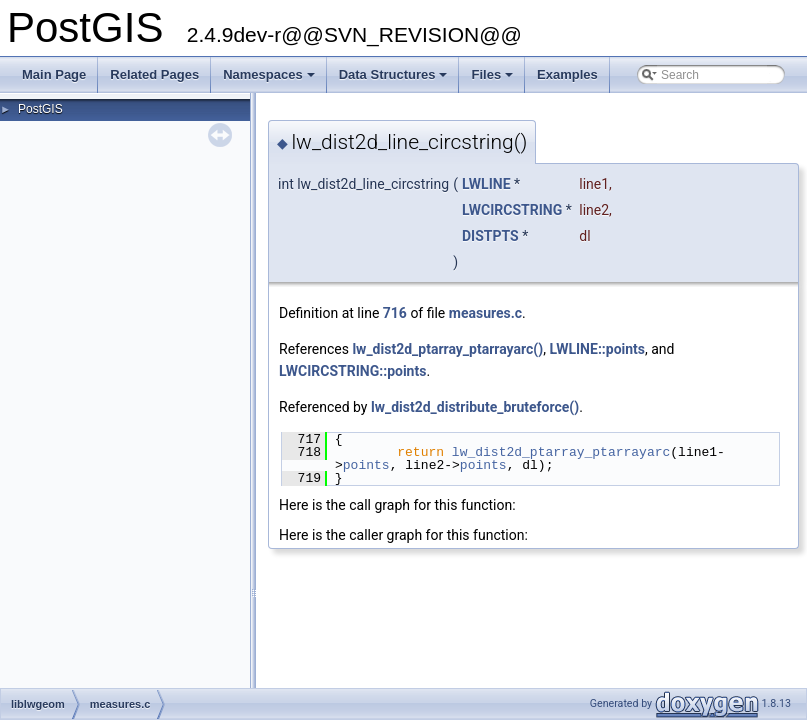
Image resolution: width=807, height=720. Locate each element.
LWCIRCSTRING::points (352, 371)
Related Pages (154, 74)
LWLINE (486, 184)
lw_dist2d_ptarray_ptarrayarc (561, 452)
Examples (567, 74)
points (366, 465)
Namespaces (270, 80)
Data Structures (395, 80)
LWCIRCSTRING (512, 210)
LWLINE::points (597, 349)
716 (395, 313)
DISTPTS (490, 236)
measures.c (485, 313)
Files (493, 80)
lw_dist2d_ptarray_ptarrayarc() (447, 349)
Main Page (54, 74)
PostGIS (40, 109)
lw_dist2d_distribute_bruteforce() (475, 407)
